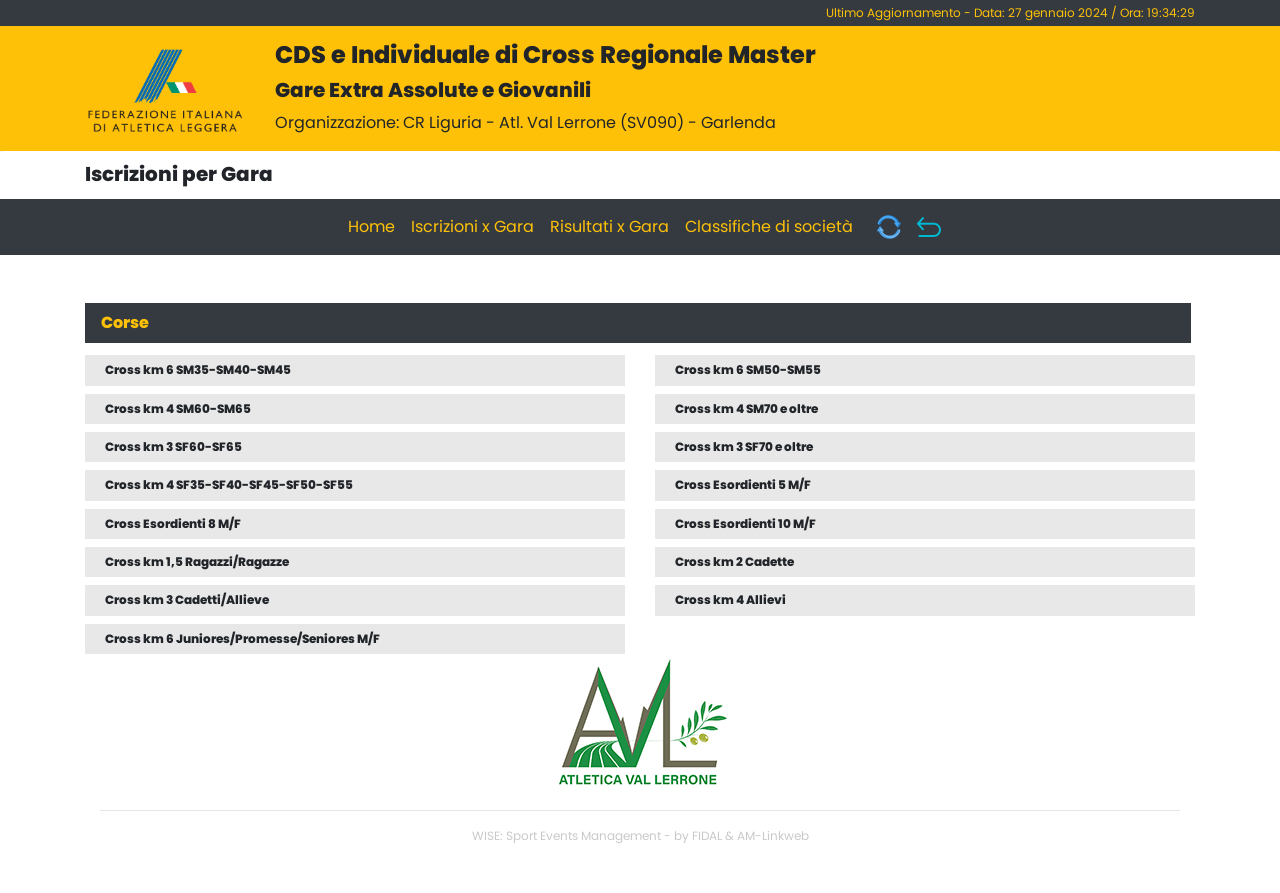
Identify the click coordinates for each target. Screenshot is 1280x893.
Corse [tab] (125, 323)
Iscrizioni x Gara (472, 227)
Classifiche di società (769, 227)
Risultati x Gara (609, 227)
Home (371, 227)
